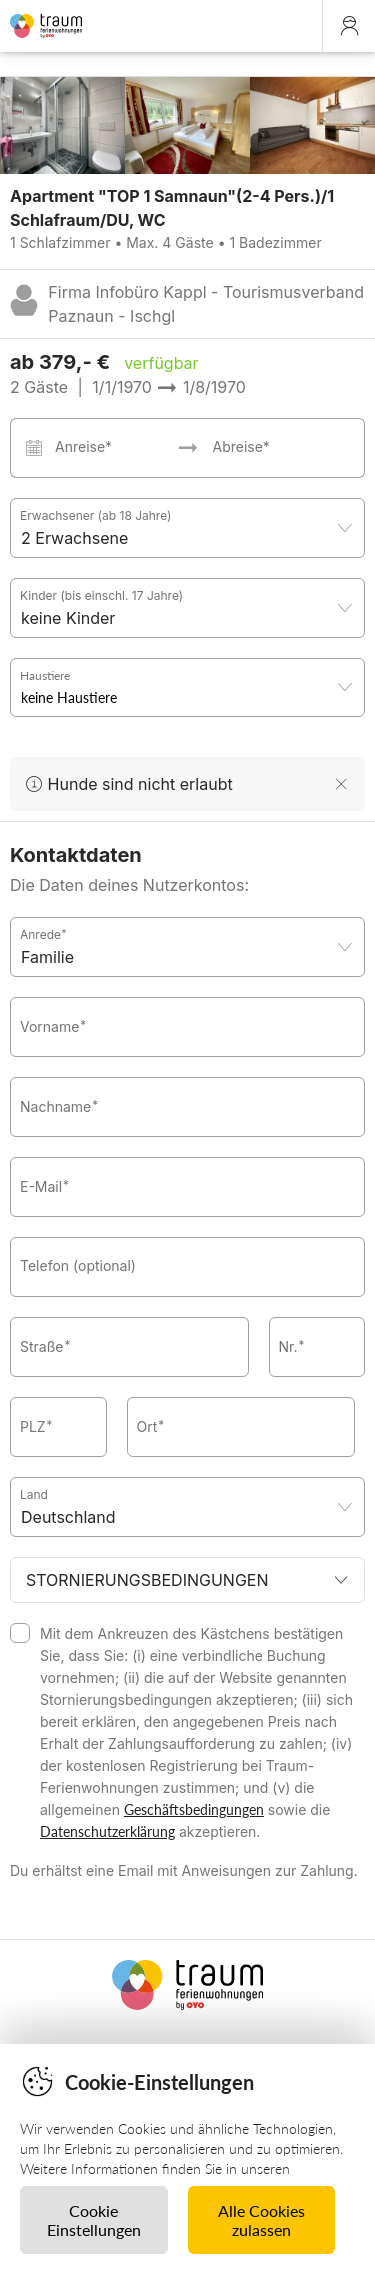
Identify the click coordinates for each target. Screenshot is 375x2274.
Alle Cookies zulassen (261, 2220)
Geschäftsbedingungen (194, 1809)
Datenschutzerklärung (107, 1831)
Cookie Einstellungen (94, 2220)
